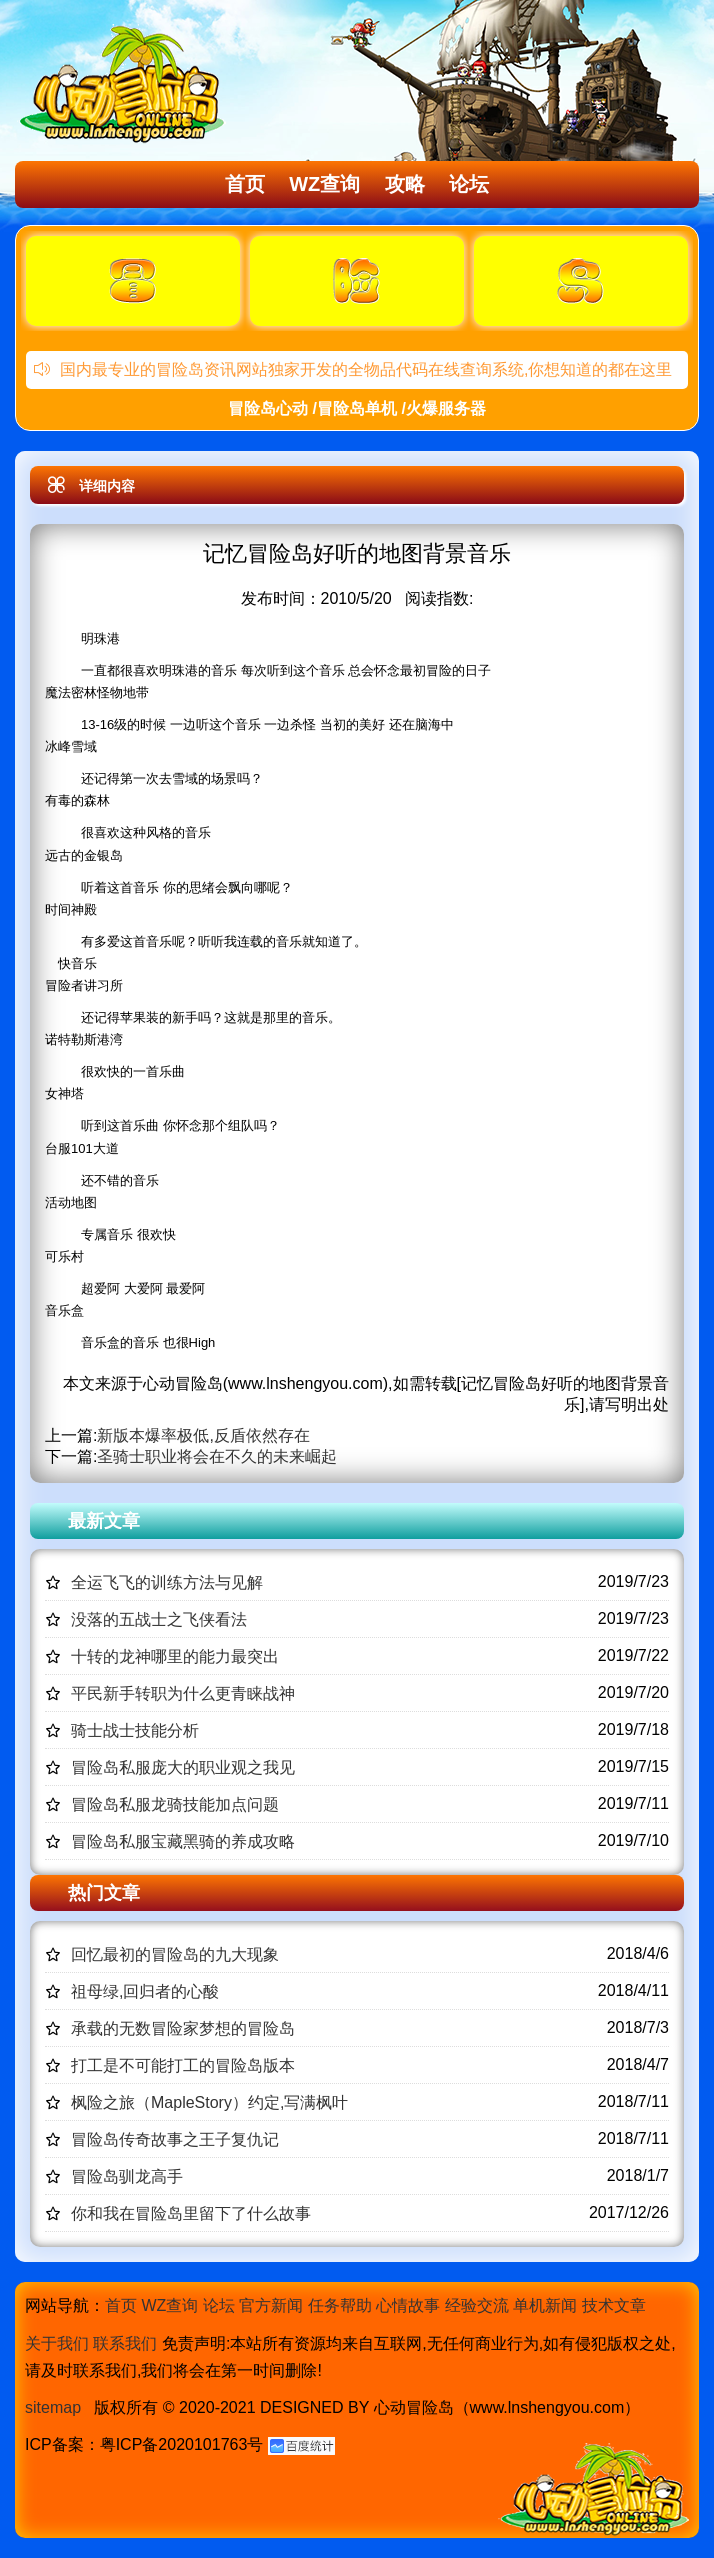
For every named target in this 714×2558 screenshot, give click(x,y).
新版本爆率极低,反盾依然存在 (203, 1435)
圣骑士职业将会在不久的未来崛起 (217, 1456)
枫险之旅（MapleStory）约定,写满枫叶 (209, 2102)
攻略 (405, 184)
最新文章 (104, 1521)
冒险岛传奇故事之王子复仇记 (175, 2139)
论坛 (469, 184)
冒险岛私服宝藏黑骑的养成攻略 (183, 1841)
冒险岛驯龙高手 (127, 2176)
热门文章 (104, 1893)
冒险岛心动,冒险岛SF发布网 (126, 83)
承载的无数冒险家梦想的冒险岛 (183, 2028)
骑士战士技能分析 (135, 1730)
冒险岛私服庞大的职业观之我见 (183, 1767)
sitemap (53, 2407)
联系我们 (125, 2343)
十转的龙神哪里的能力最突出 (175, 1656)
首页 (245, 184)
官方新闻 (271, 2305)
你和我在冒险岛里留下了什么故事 (191, 2213)
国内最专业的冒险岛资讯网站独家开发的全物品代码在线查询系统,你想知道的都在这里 (353, 369)
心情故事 (408, 2305)
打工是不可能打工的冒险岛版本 (183, 2065)
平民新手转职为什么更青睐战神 (183, 1693)
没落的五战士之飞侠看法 (159, 1619)
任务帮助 (340, 2305)
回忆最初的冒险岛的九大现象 (175, 1954)
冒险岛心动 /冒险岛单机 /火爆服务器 (357, 408)
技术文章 (614, 2305)
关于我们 (57, 2343)
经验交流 (477, 2305)
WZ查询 (324, 184)
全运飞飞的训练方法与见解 (167, 1582)
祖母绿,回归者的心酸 (145, 1991)
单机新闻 (545, 2305)
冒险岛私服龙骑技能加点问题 (175, 1804)
